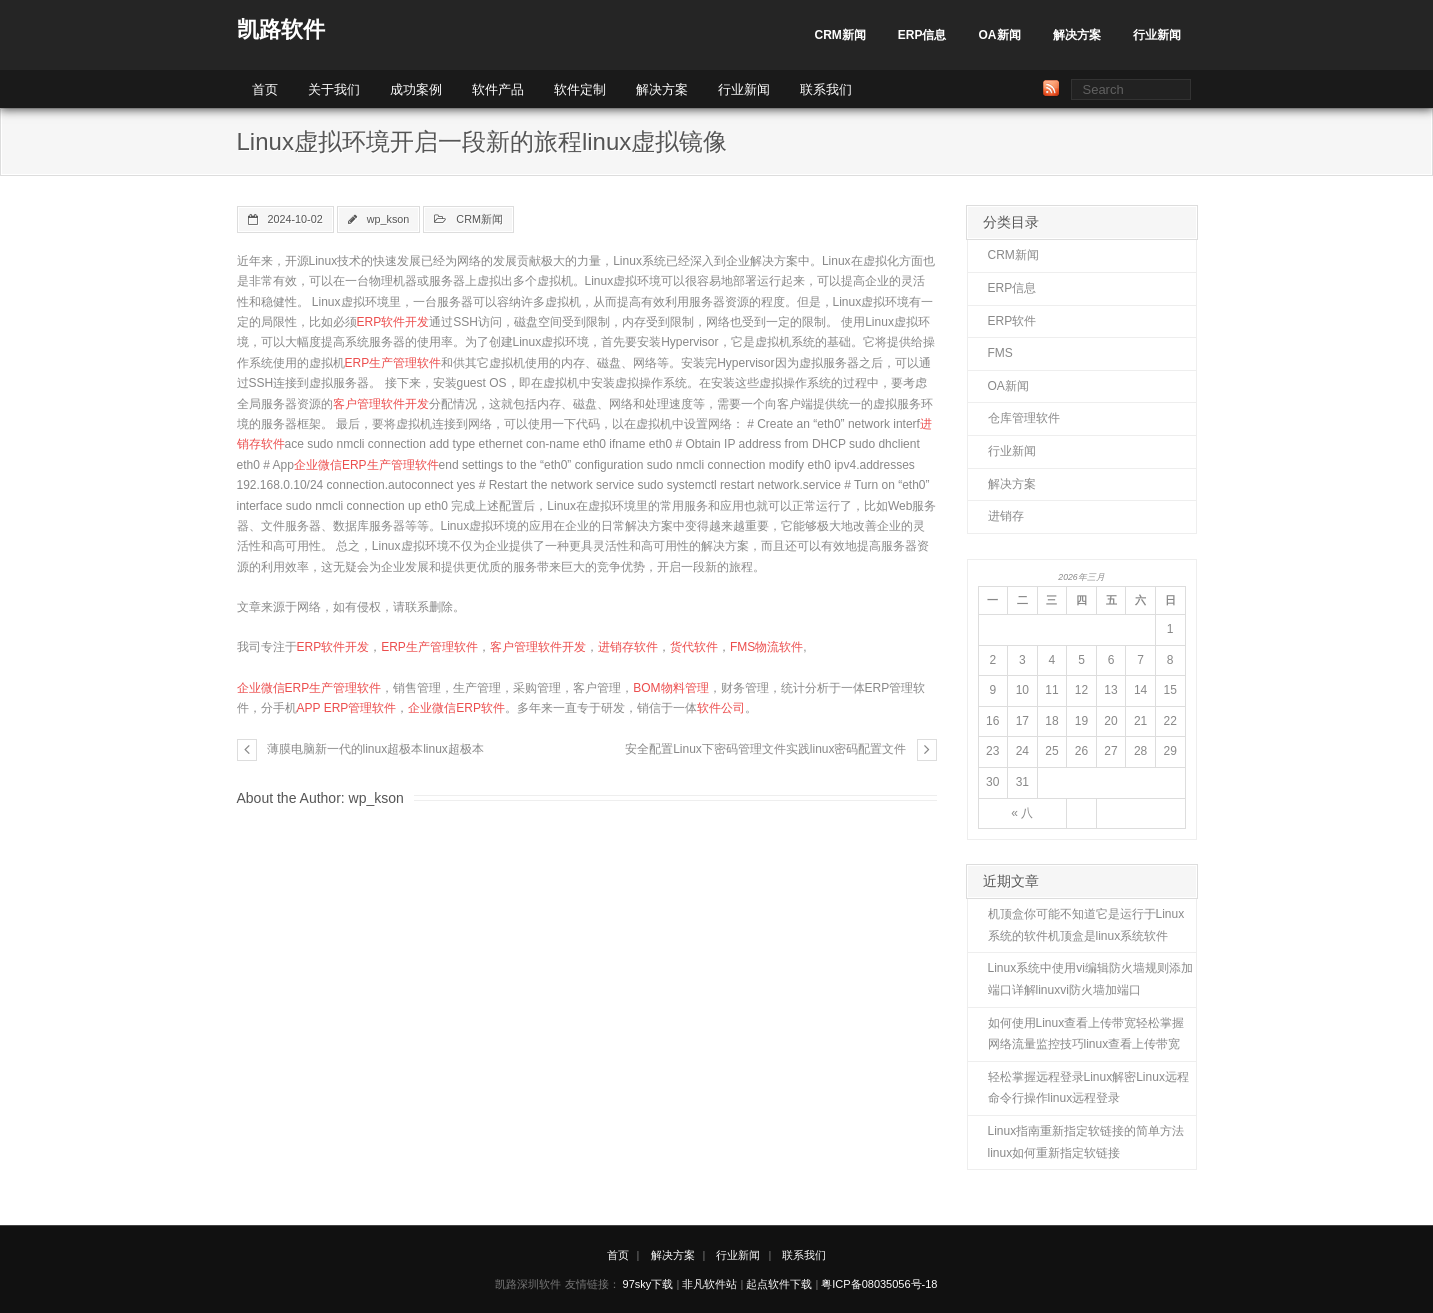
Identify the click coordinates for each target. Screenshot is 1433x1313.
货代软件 (694, 647)
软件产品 (498, 89)
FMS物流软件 (766, 647)
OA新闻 (1000, 35)
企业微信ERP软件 (456, 708)
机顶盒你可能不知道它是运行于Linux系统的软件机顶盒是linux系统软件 (1086, 925)
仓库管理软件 (1024, 418)
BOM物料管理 (670, 688)
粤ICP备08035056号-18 (879, 1284)
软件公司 (721, 708)
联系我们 (826, 89)
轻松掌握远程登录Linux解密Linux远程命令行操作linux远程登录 (1088, 1088)
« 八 (1022, 813)
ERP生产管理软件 (393, 363)
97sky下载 (648, 1284)
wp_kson (388, 219)
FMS (1000, 353)
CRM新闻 (839, 35)
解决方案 (1077, 35)
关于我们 (334, 89)
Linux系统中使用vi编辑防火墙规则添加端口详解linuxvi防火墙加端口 (1090, 979)
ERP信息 (922, 35)
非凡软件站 (709, 1284)
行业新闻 (1157, 35)
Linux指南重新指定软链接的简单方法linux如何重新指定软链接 (1086, 1142)
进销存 (1006, 516)
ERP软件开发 (393, 322)
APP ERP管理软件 (347, 708)
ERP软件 (1012, 321)
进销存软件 (628, 647)
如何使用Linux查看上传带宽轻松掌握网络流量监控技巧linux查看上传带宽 (1086, 1034)
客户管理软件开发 (381, 404)
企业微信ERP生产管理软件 (366, 465)
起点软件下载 (779, 1284)
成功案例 (416, 89)
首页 (265, 89)
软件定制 (580, 89)
